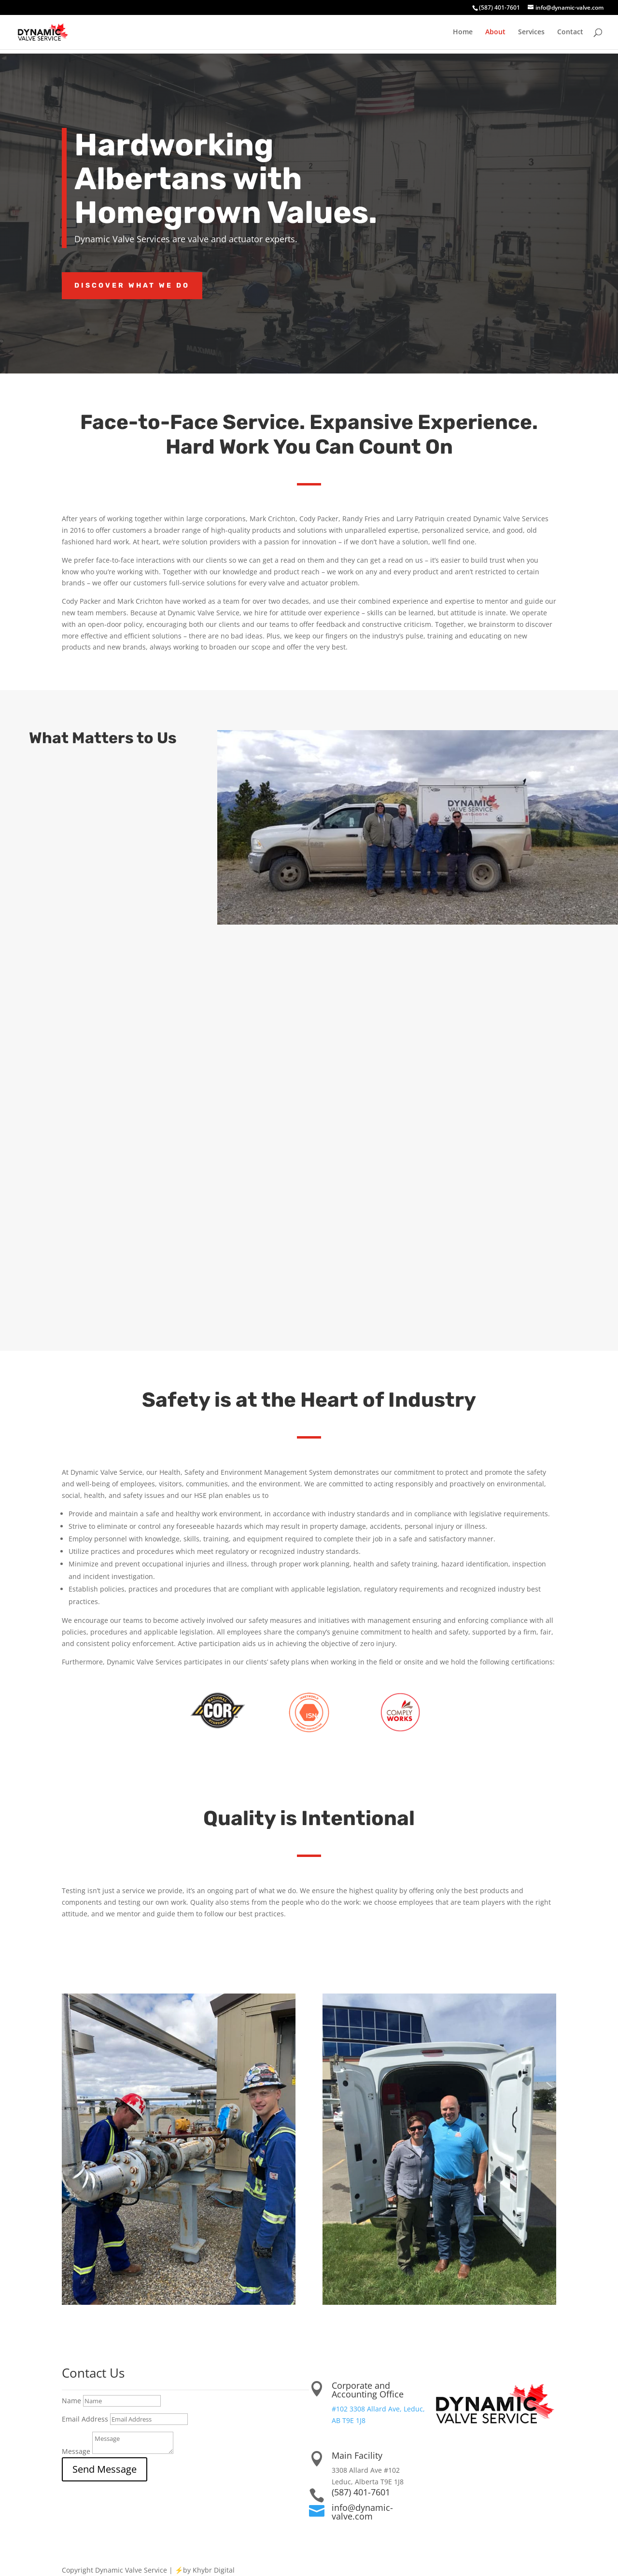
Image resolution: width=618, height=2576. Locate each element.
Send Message (104, 2469)
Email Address (85, 2419)
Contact (570, 32)
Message (76, 2451)
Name (71, 2400)
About (495, 32)
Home (463, 32)
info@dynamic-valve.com (362, 2512)
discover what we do (132, 285)
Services (531, 32)
